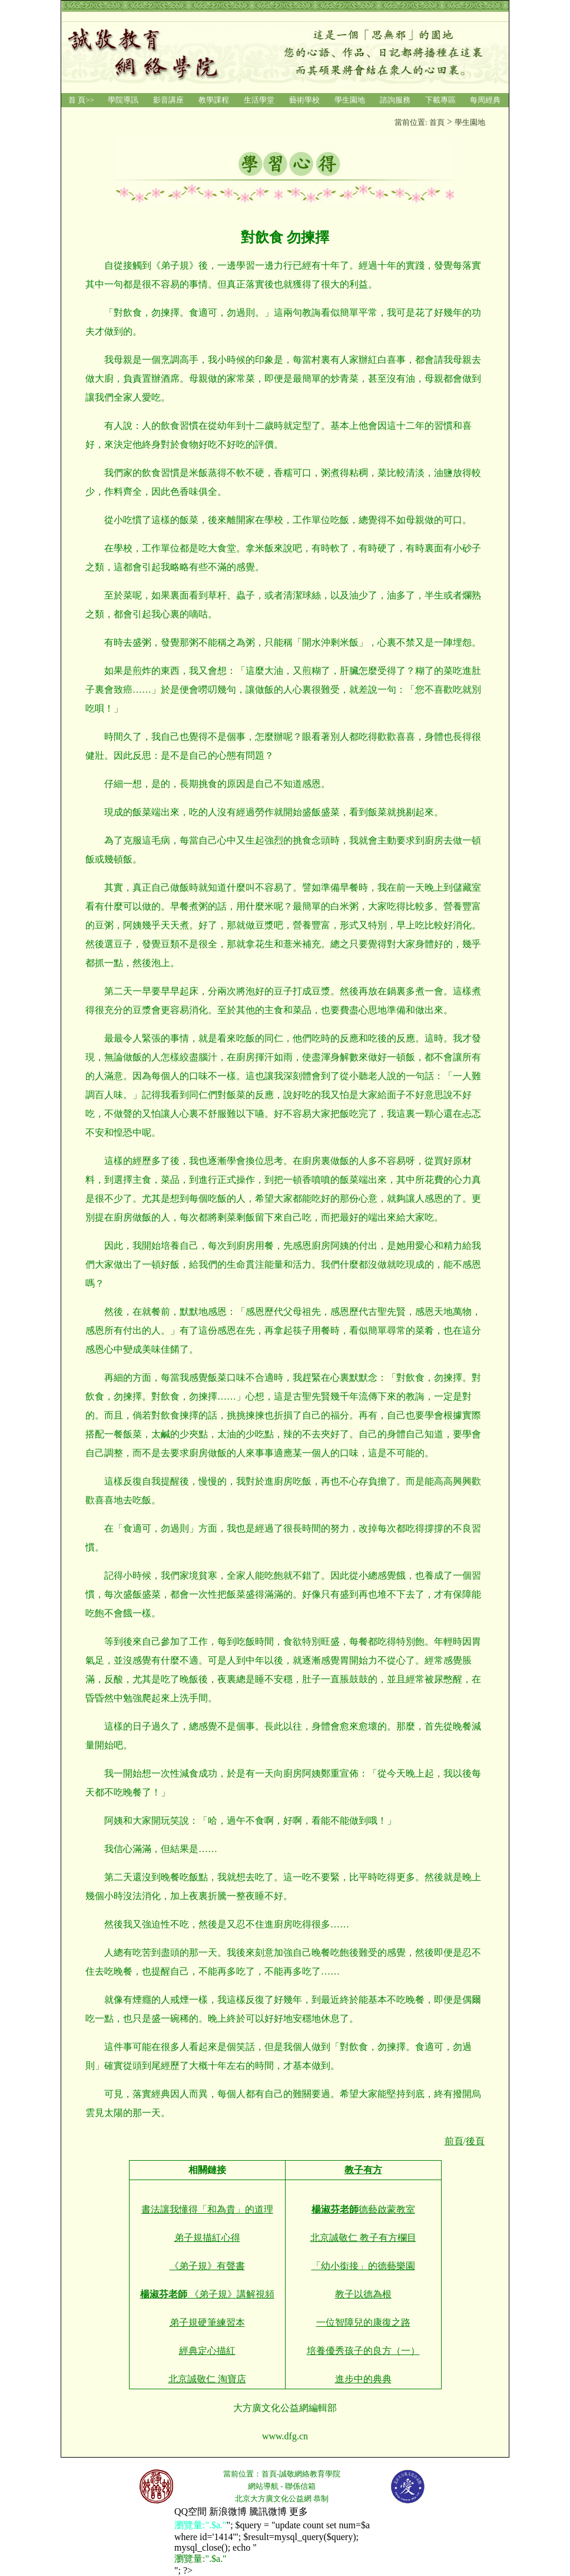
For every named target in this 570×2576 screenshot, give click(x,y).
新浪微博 (228, 2511)
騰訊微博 (268, 2511)
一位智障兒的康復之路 (363, 2322)
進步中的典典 (363, 2379)
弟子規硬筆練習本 (207, 2322)
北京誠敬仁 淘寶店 (207, 2379)
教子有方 (363, 2170)
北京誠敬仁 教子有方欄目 (363, 2238)
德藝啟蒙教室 (363, 2209)
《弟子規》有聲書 (207, 2266)
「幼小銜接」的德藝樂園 (363, 2266)
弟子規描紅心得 (207, 2238)
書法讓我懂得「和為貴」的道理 (207, 2209)
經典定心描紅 (207, 2351)
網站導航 (263, 2486)
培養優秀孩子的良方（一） (363, 2351)
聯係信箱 (300, 2486)
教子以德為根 (363, 2294)
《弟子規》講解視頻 (207, 2294)
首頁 (269, 2473)
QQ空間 (190, 2511)
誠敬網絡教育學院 (309, 2473)
